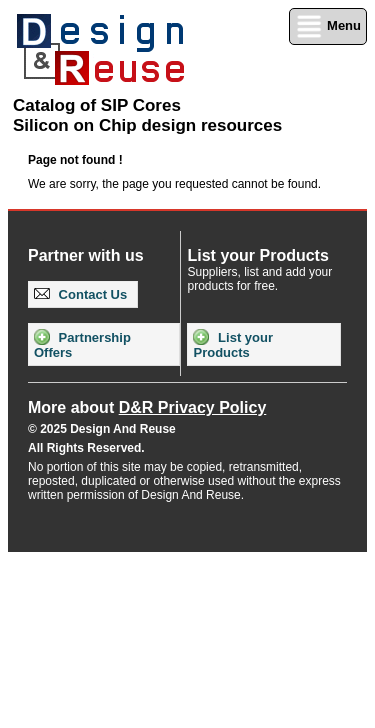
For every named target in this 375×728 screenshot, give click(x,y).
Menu (328, 26)
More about (147, 407)
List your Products (233, 344)
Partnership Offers (82, 344)
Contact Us (80, 294)
